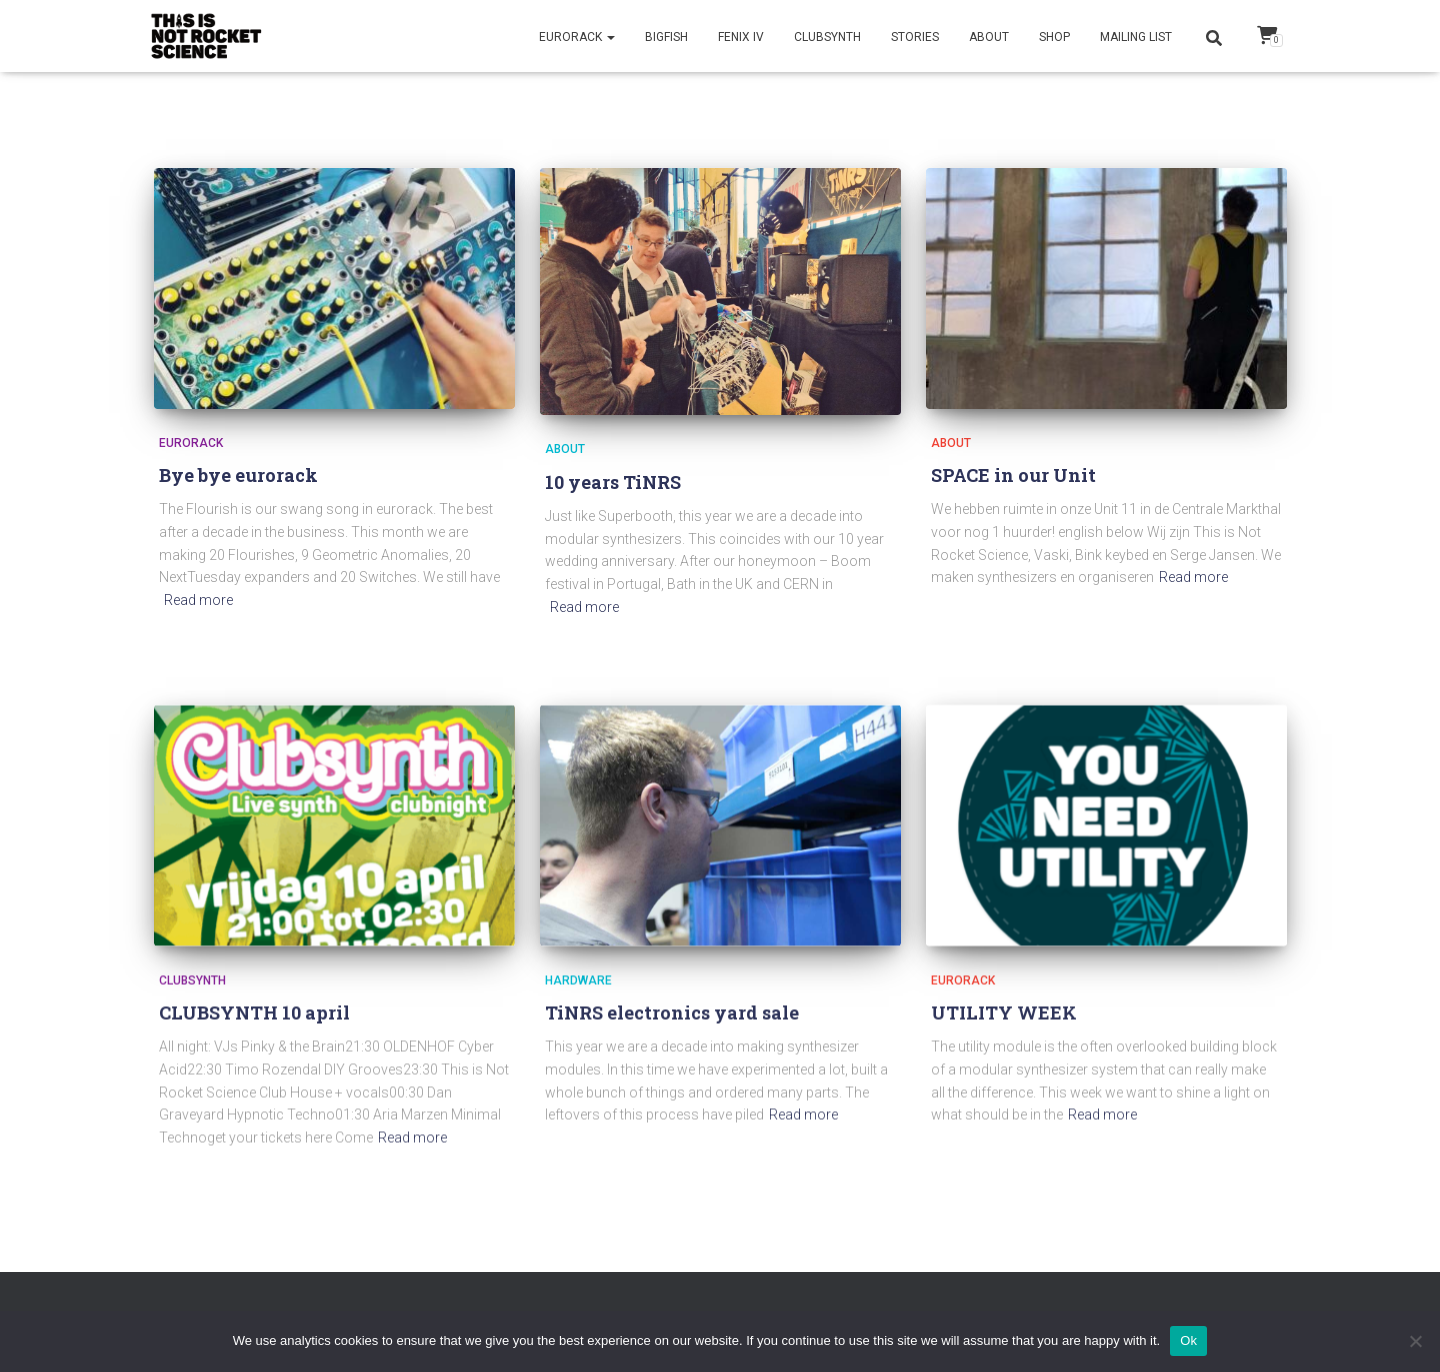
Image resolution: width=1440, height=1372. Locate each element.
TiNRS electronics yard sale (672, 1018)
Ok (1188, 1340)
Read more (198, 600)
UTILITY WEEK (1004, 1017)
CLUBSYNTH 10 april (254, 1017)
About (989, 37)
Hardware (578, 985)
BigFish (666, 37)
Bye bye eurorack (238, 475)
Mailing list (1136, 37)
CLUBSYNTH (827, 37)
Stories (915, 37)
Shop (1054, 37)
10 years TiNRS (613, 482)
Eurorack (577, 37)
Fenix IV (741, 37)
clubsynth (192, 985)
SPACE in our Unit (1013, 475)
